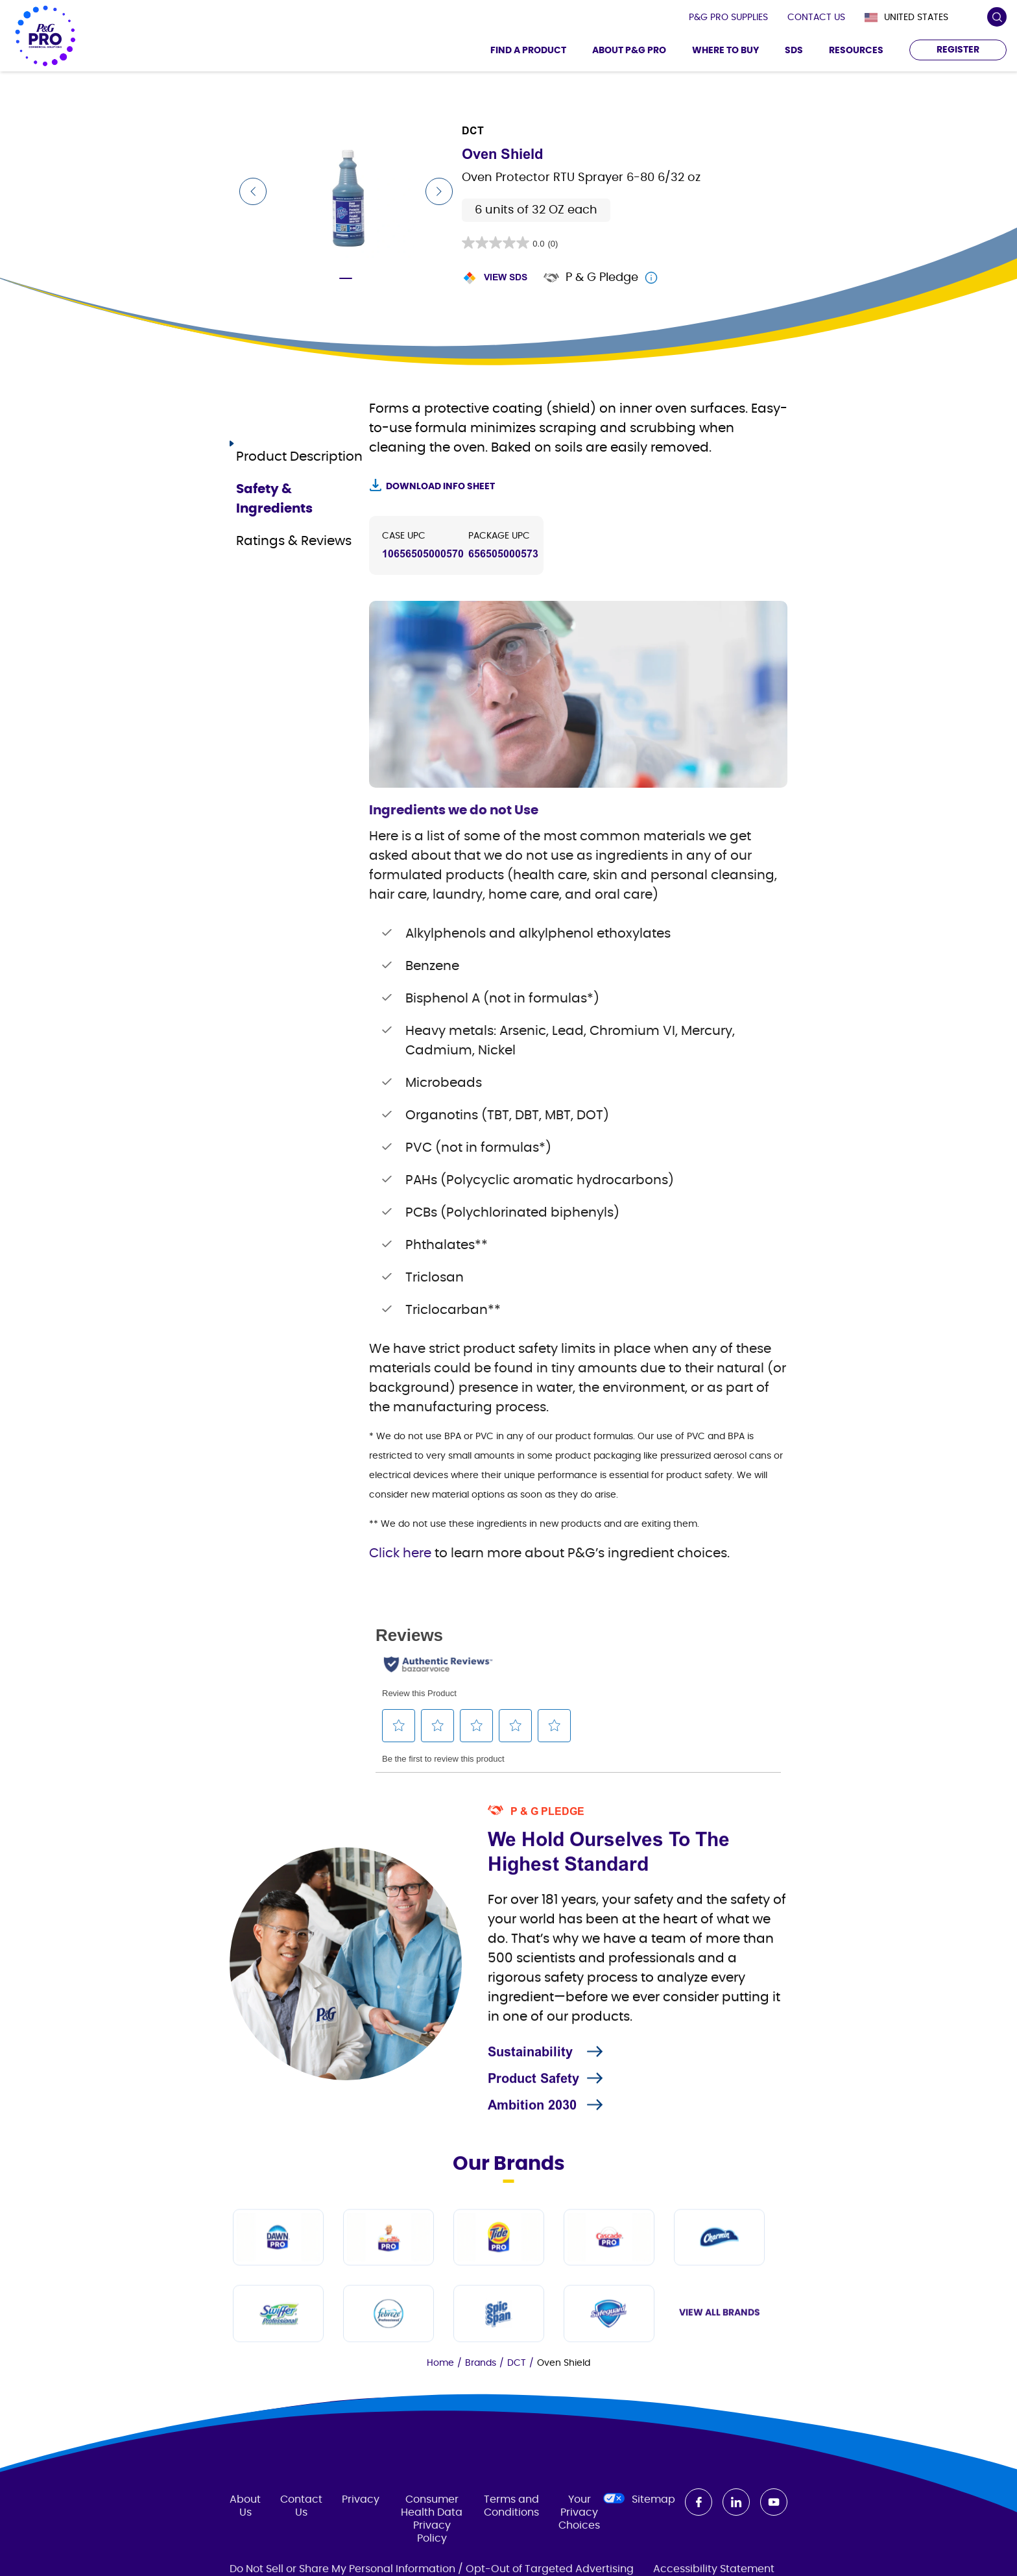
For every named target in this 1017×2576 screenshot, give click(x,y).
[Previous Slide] (253, 191)
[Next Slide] (439, 191)
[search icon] (996, 17)
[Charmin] (719, 2350)
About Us (245, 2544)
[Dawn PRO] (278, 2350)
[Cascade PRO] (609, 2350)
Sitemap (653, 2538)
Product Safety (533, 2132)
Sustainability (530, 2106)
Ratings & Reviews (294, 519)
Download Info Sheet (440, 486)
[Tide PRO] (498, 2350)
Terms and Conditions (511, 2544)
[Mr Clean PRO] (388, 2350)
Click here (402, 1553)
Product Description (299, 434)
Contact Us (301, 2544)
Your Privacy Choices (585, 2550)
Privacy (360, 2538)
